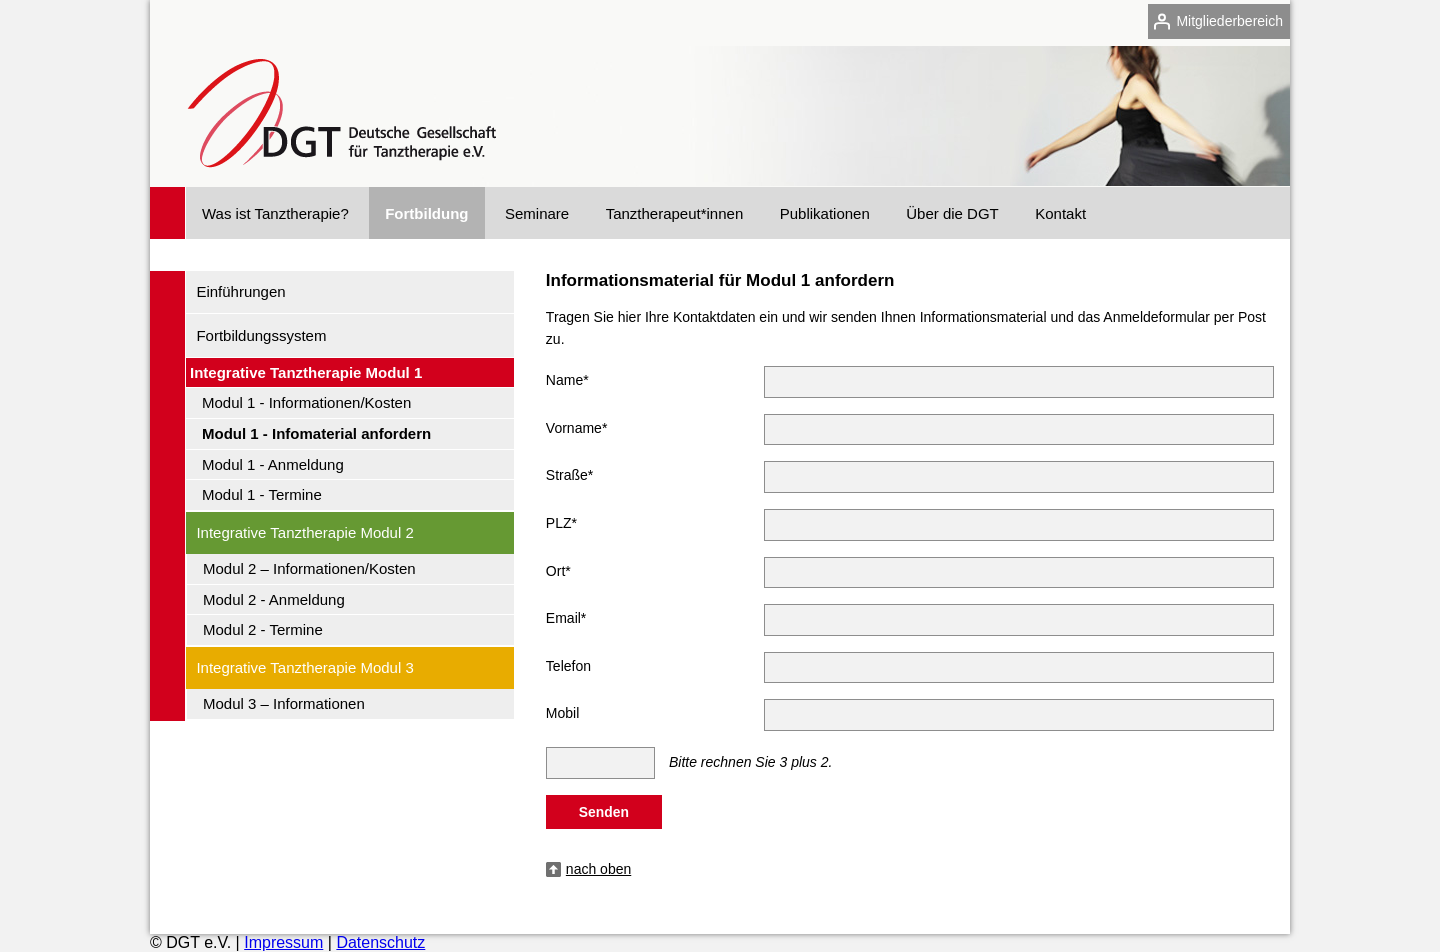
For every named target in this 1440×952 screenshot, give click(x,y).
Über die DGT (952, 213)
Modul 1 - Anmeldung (273, 464)
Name (567, 377)
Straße (569, 472)
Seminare (537, 213)
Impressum (283, 942)
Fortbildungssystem (261, 335)
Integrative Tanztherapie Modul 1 (306, 372)
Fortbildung (426, 213)
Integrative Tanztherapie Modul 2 (304, 532)
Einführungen (240, 291)
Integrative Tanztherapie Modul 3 (304, 667)
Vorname (577, 425)
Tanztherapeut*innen (675, 213)
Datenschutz (380, 942)
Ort (558, 568)
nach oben (598, 869)
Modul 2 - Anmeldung (274, 599)
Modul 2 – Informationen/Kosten (309, 568)
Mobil (562, 713)
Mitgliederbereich (1229, 21)
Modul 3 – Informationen (284, 703)
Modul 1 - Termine (262, 494)
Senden (604, 812)
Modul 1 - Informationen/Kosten (306, 402)
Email (566, 615)
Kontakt (1060, 213)
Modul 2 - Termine (263, 629)
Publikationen (825, 213)
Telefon (568, 666)
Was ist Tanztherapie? (275, 213)
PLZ (561, 520)
